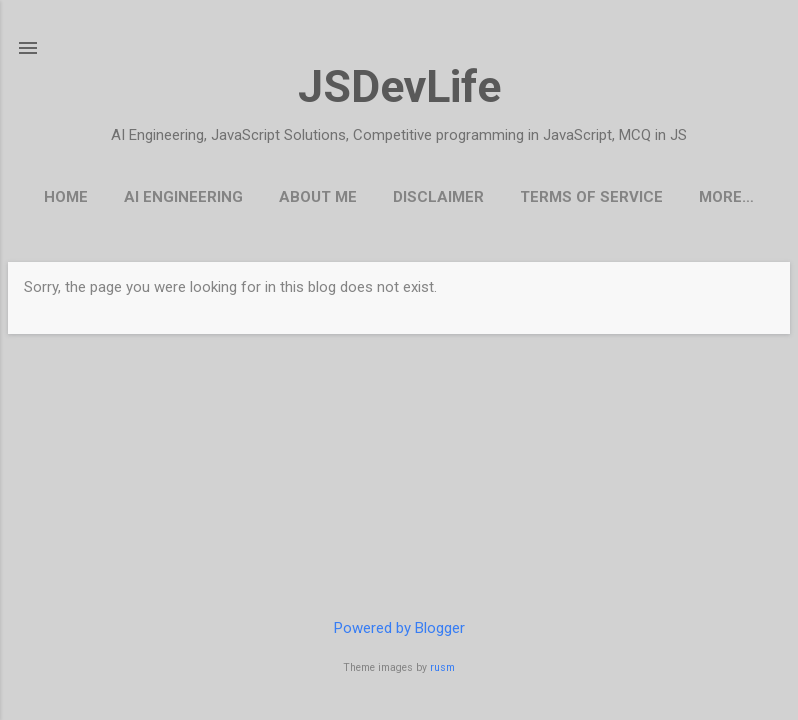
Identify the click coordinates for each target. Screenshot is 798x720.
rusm (442, 667)
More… (726, 197)
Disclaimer (438, 197)
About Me (318, 197)
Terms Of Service (591, 197)
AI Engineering (183, 197)
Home (66, 197)
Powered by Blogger (399, 628)
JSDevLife (399, 86)
